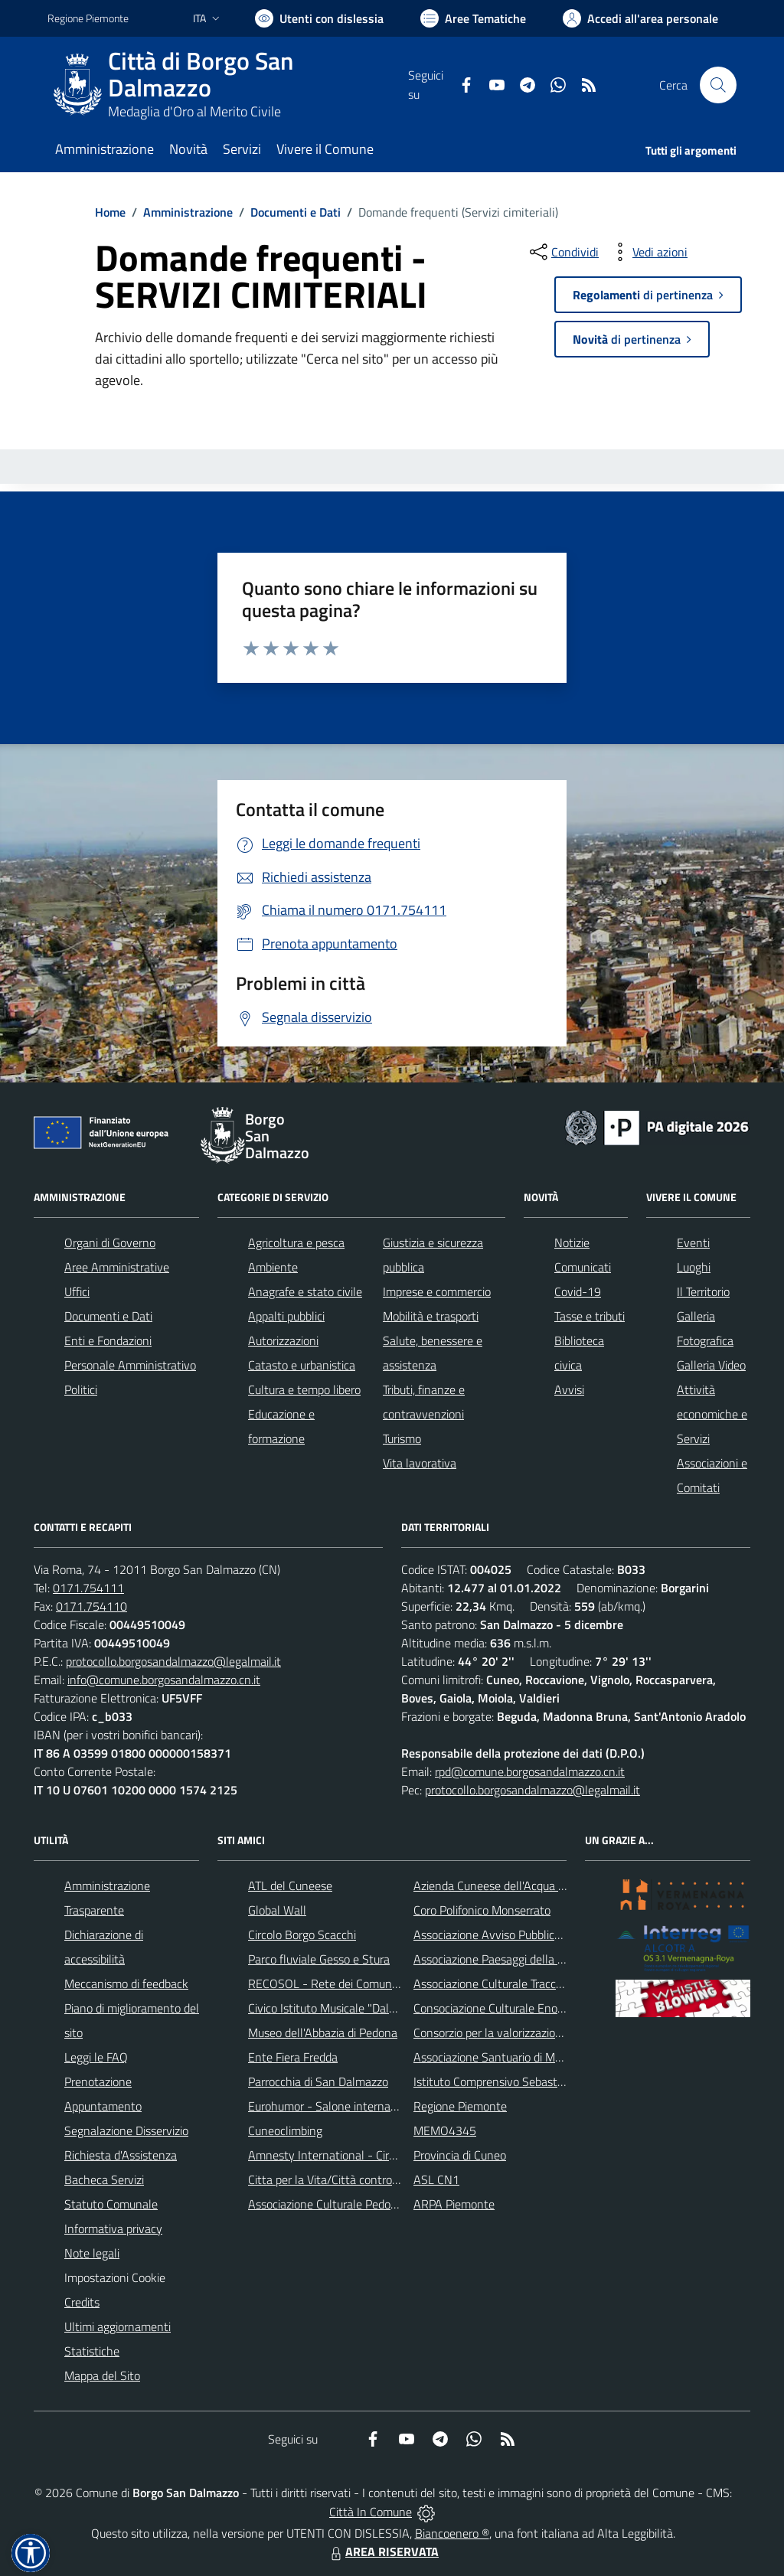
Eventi (693, 1242)
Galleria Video (711, 1365)
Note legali (91, 2253)
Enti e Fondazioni (108, 1340)
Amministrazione (188, 212)
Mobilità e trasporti (431, 1316)
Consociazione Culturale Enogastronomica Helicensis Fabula (565, 2008)
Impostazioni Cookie (114, 2277)
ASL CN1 (436, 2179)
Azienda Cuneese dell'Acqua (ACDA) (503, 1885)
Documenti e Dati (295, 212)
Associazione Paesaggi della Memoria (507, 1959)
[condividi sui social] (563, 252)
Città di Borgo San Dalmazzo (200, 74)
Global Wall (277, 1910)
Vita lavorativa (419, 1463)
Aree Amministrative (116, 1267)
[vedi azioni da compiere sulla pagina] (648, 252)
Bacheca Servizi (104, 2179)
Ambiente (273, 1267)
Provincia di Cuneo (459, 2155)
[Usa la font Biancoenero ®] (319, 18)
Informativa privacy (113, 2228)
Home (110, 212)
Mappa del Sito (102, 2375)
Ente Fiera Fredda (293, 2057)
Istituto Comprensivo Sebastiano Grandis (516, 2081)
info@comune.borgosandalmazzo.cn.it (163, 1679)
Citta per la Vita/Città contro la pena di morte (363, 2179)
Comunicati (582, 1267)
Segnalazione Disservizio (126, 2130)
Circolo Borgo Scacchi (302, 1934)
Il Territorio (703, 1291)
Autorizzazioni (283, 1340)
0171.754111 (88, 1588)
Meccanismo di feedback (126, 1983)
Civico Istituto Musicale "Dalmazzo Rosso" (354, 2008)
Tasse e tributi (589, 1316)
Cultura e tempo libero (304, 1389)
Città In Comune (370, 2512)
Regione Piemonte (460, 2106)
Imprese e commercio (437, 1291)
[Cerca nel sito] (718, 85)
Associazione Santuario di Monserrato (508, 2057)
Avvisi (569, 1389)
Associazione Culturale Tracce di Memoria (517, 1983)
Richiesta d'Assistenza (120, 2155)
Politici (80, 1389)
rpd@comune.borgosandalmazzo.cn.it (530, 1771)
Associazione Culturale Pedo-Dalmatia (345, 2204)
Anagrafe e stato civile (305, 1291)
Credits (82, 2302)
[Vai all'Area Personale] (640, 18)
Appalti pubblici (286, 1316)
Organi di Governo (109, 1242)
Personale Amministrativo (130, 1365)
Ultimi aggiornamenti (117, 2326)
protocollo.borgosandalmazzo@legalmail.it (173, 1661)
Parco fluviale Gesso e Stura (319, 1959)
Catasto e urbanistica (301, 1365)
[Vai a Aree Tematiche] (473, 18)
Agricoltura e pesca (296, 1242)
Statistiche (91, 2351)
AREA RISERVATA (383, 2551)
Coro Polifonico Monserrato (481, 1910)
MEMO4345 (444, 2130)
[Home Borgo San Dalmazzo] (227, 84)
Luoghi (693, 1267)
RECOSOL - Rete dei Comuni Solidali (340, 1983)
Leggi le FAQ (96, 2057)
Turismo (402, 1438)
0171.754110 (91, 1606)
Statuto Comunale (111, 2204)
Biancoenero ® (452, 2533)
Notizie (572, 1242)
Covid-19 (577, 1291)
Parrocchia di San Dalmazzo (318, 2081)
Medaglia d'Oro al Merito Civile (194, 111)
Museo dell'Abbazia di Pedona (322, 2032)
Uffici (77, 1291)
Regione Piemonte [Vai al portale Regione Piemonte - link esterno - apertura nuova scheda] (88, 18)
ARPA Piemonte (454, 2204)
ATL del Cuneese (290, 1885)
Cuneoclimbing (285, 2130)
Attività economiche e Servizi (712, 1414)
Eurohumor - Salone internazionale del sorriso (364, 2106)
